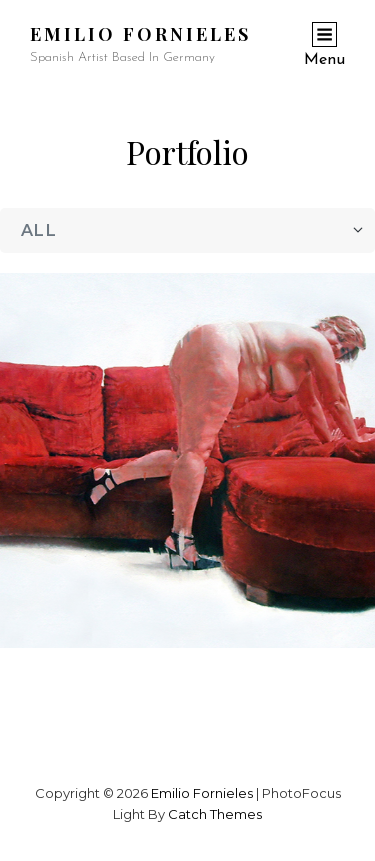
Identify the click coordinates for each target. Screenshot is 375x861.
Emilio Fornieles (140, 34)
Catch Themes (215, 814)
